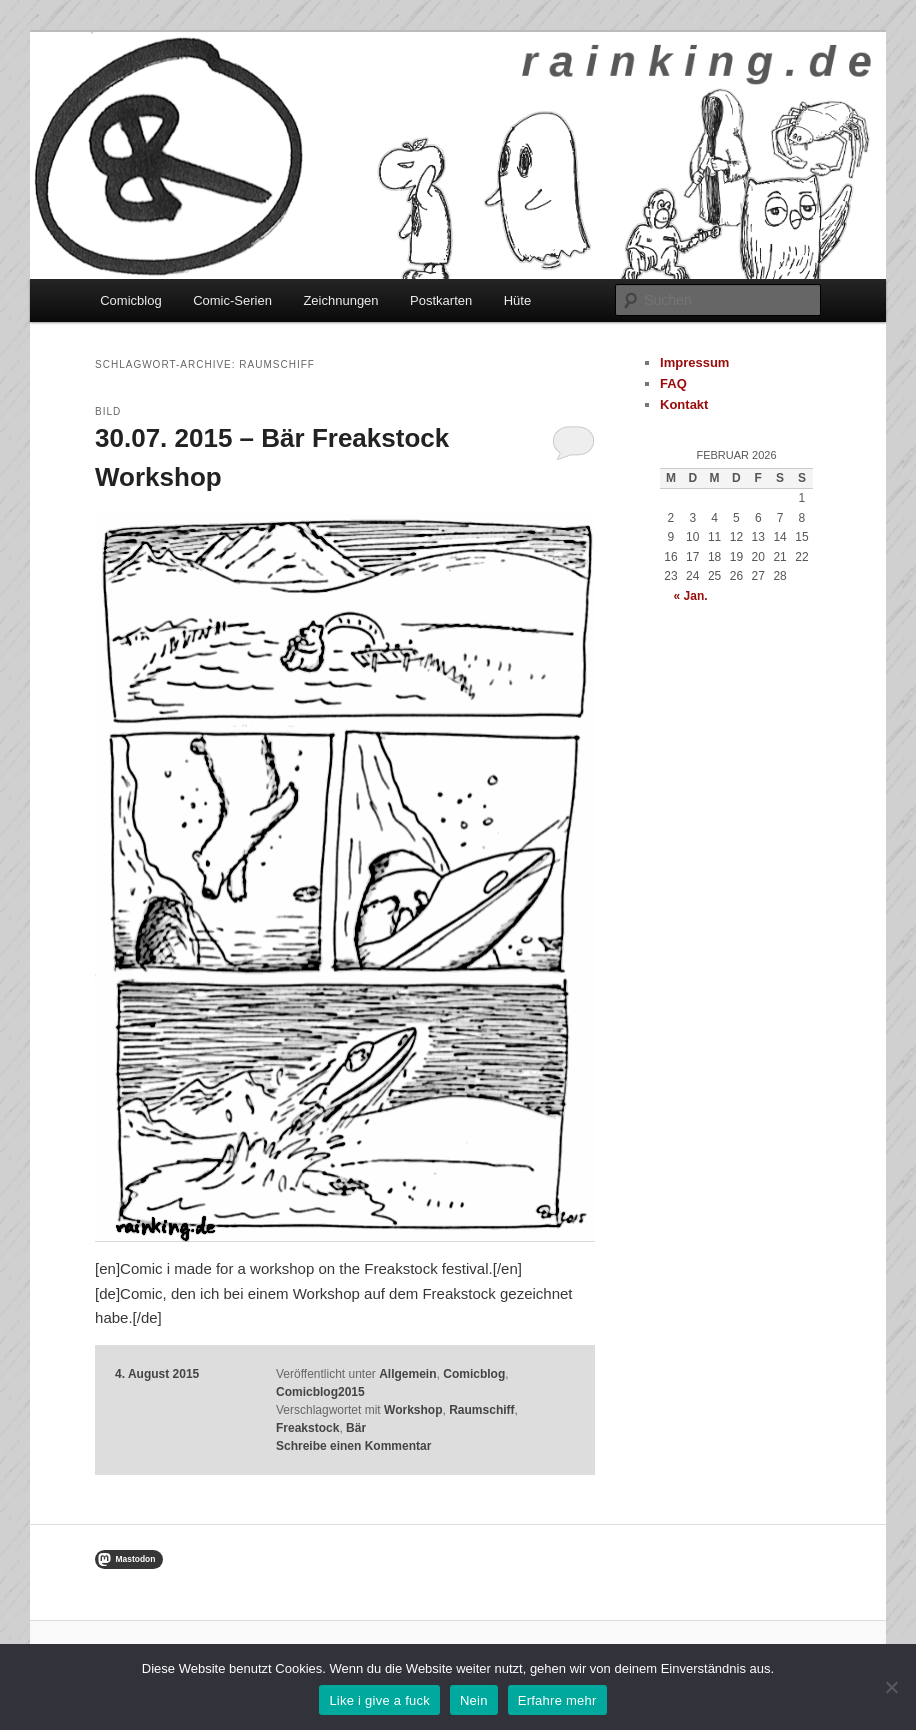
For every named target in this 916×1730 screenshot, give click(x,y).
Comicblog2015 (320, 1392)
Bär (356, 1428)
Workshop (413, 1410)
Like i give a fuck (379, 1700)
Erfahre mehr (557, 1700)
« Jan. (691, 596)
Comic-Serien (232, 300)
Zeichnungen (340, 300)
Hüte (517, 300)
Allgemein (407, 1374)
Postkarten (441, 300)
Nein (474, 1700)
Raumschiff (481, 1410)
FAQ (673, 383)
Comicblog (130, 300)
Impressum (694, 362)
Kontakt (684, 404)
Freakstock (307, 1428)
